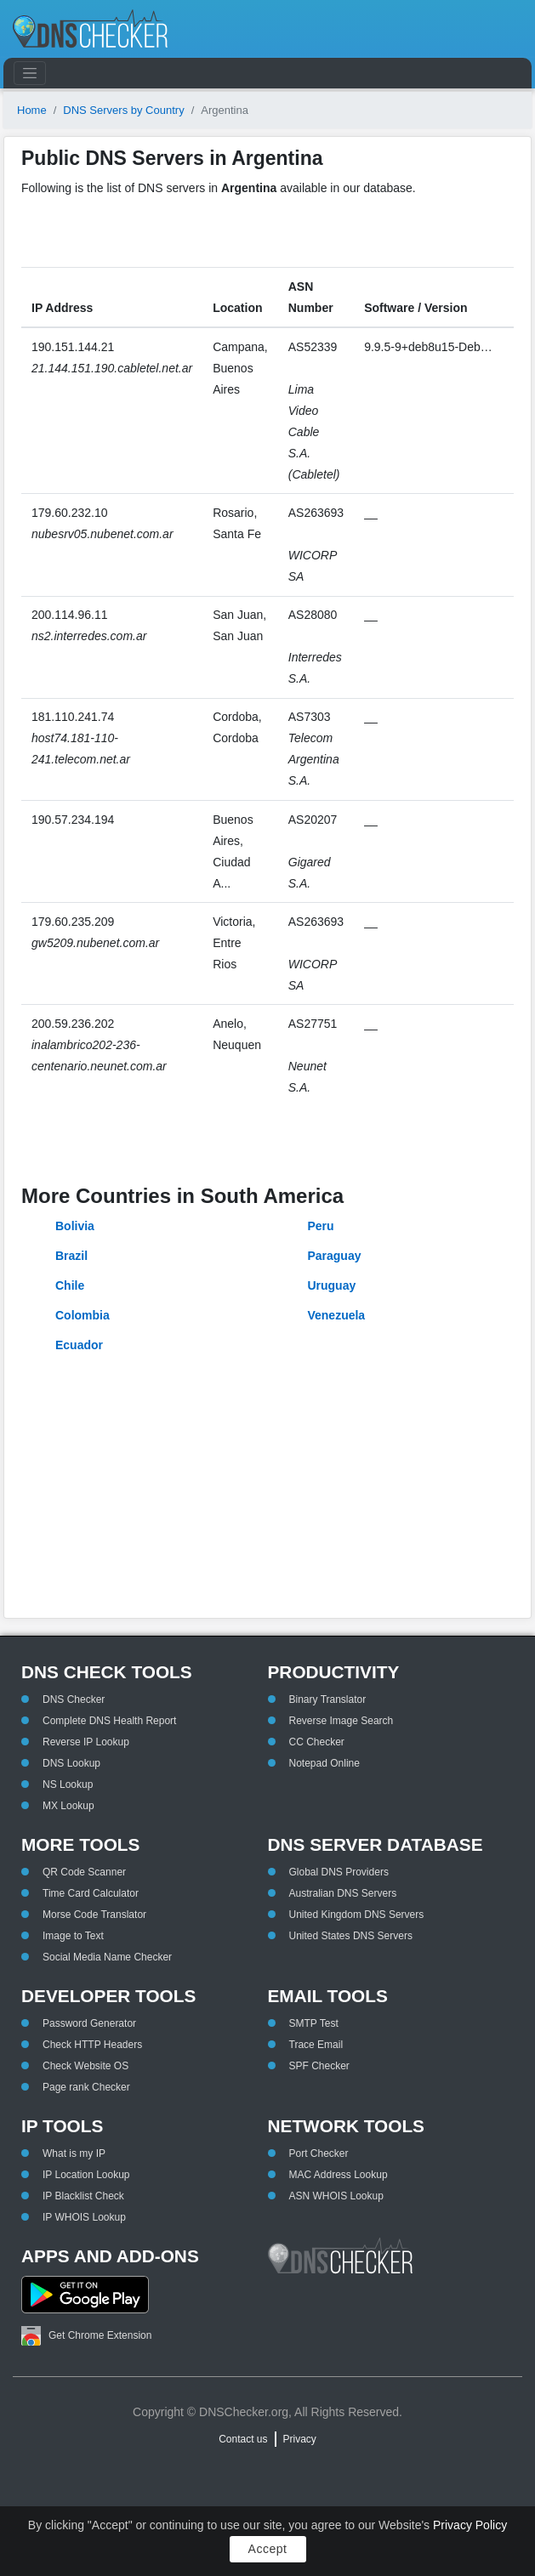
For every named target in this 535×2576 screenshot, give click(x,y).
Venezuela (336, 1315)
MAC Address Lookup (338, 2175)
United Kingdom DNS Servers (356, 1915)
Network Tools (346, 2126)
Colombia (82, 1315)
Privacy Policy (470, 2525)
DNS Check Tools (106, 1672)
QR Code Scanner (84, 1872)
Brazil (71, 1255)
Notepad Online (324, 1763)
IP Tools (62, 2126)
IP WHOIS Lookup (84, 2217)
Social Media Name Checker (107, 1957)
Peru (320, 1226)
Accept (267, 2549)
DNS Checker (74, 1699)
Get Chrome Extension (86, 2336)
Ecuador (79, 1345)
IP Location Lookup (86, 2175)
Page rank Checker (86, 2087)
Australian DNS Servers (343, 1893)
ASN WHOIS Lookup (336, 2196)
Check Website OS (85, 2066)
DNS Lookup (71, 1763)
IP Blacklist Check (83, 2196)
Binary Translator (328, 1699)
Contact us (243, 2439)
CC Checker (316, 1742)
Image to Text (73, 1936)
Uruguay (331, 1285)
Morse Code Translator (94, 1915)
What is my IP (74, 2153)
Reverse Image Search (341, 1721)
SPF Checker (319, 2066)
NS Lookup (68, 1784)
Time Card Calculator (91, 1893)
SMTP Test (314, 2023)
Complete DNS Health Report (109, 1721)
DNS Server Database (375, 1844)
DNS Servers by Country (123, 110)
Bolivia (74, 1226)
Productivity (334, 1672)
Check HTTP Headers (92, 2045)
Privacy (299, 2439)
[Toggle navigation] (30, 73)
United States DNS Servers (351, 1936)
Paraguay (334, 1255)
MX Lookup (68, 1806)
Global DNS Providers (339, 1872)
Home (32, 110)
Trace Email (316, 2045)
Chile (69, 1285)
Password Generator (89, 2023)
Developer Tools (108, 1996)
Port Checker (319, 2153)
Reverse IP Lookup (86, 1742)
